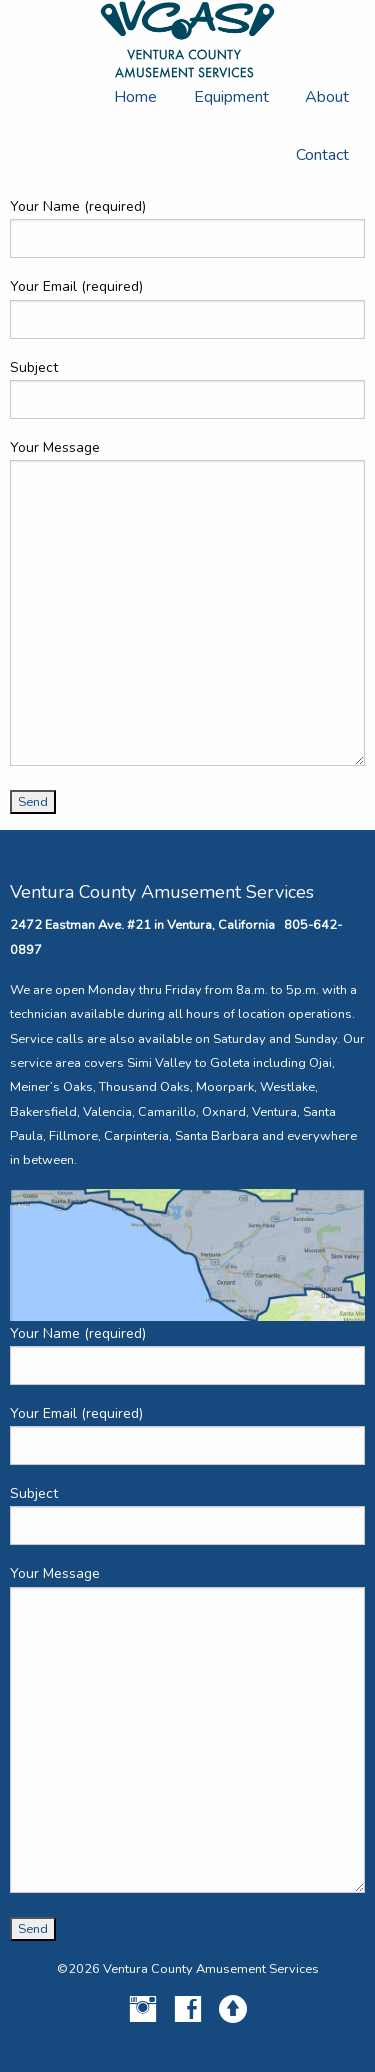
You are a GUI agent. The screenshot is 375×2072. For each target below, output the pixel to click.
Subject (187, 388)
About (327, 97)
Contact (322, 155)
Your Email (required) (187, 307)
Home (135, 97)
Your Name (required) (187, 227)
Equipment (231, 97)
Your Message (187, 602)
